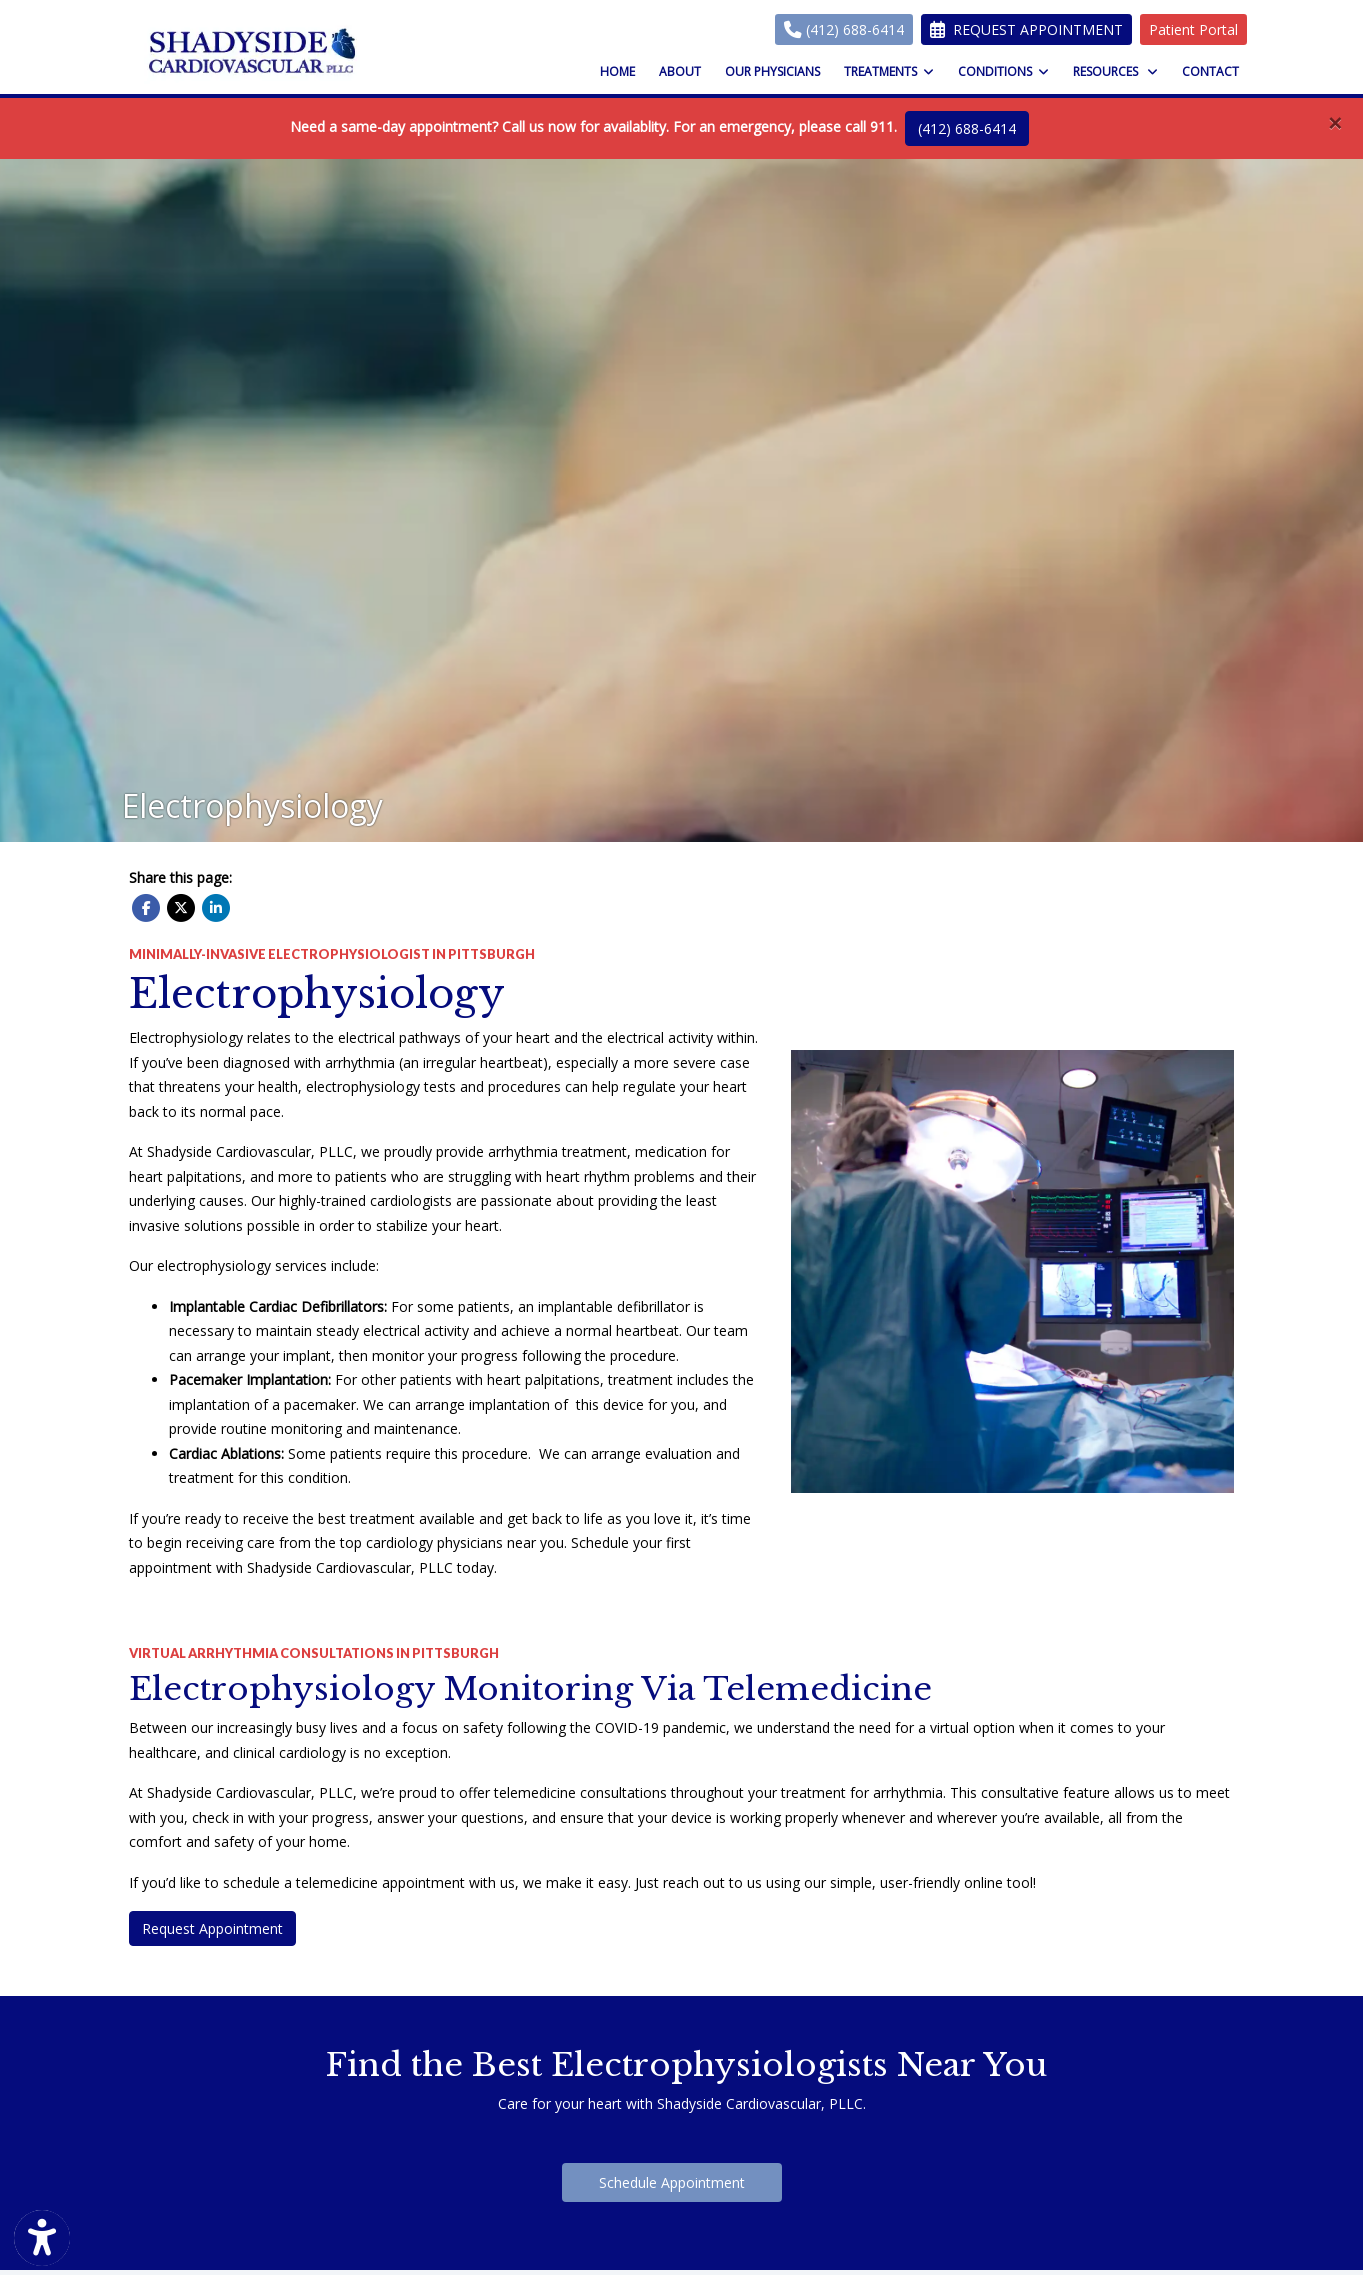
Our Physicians (772, 71)
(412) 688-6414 (844, 29)
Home (617, 71)
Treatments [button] (889, 71)
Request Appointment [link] (1026, 29)
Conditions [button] (1003, 71)
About (680, 71)
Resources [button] (1115, 71)
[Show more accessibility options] (42, 2238)
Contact (1210, 71)
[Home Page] (252, 50)
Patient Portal (1193, 29)
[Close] (1335, 123)
